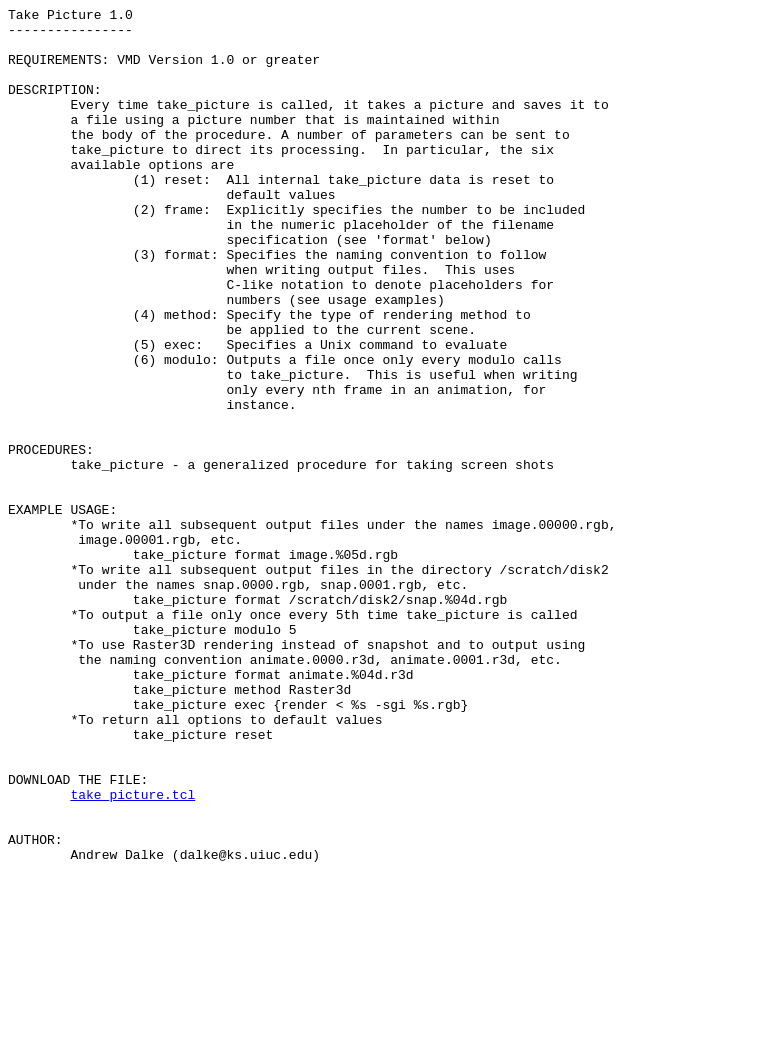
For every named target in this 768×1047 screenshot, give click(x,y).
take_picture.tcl (132, 953)
